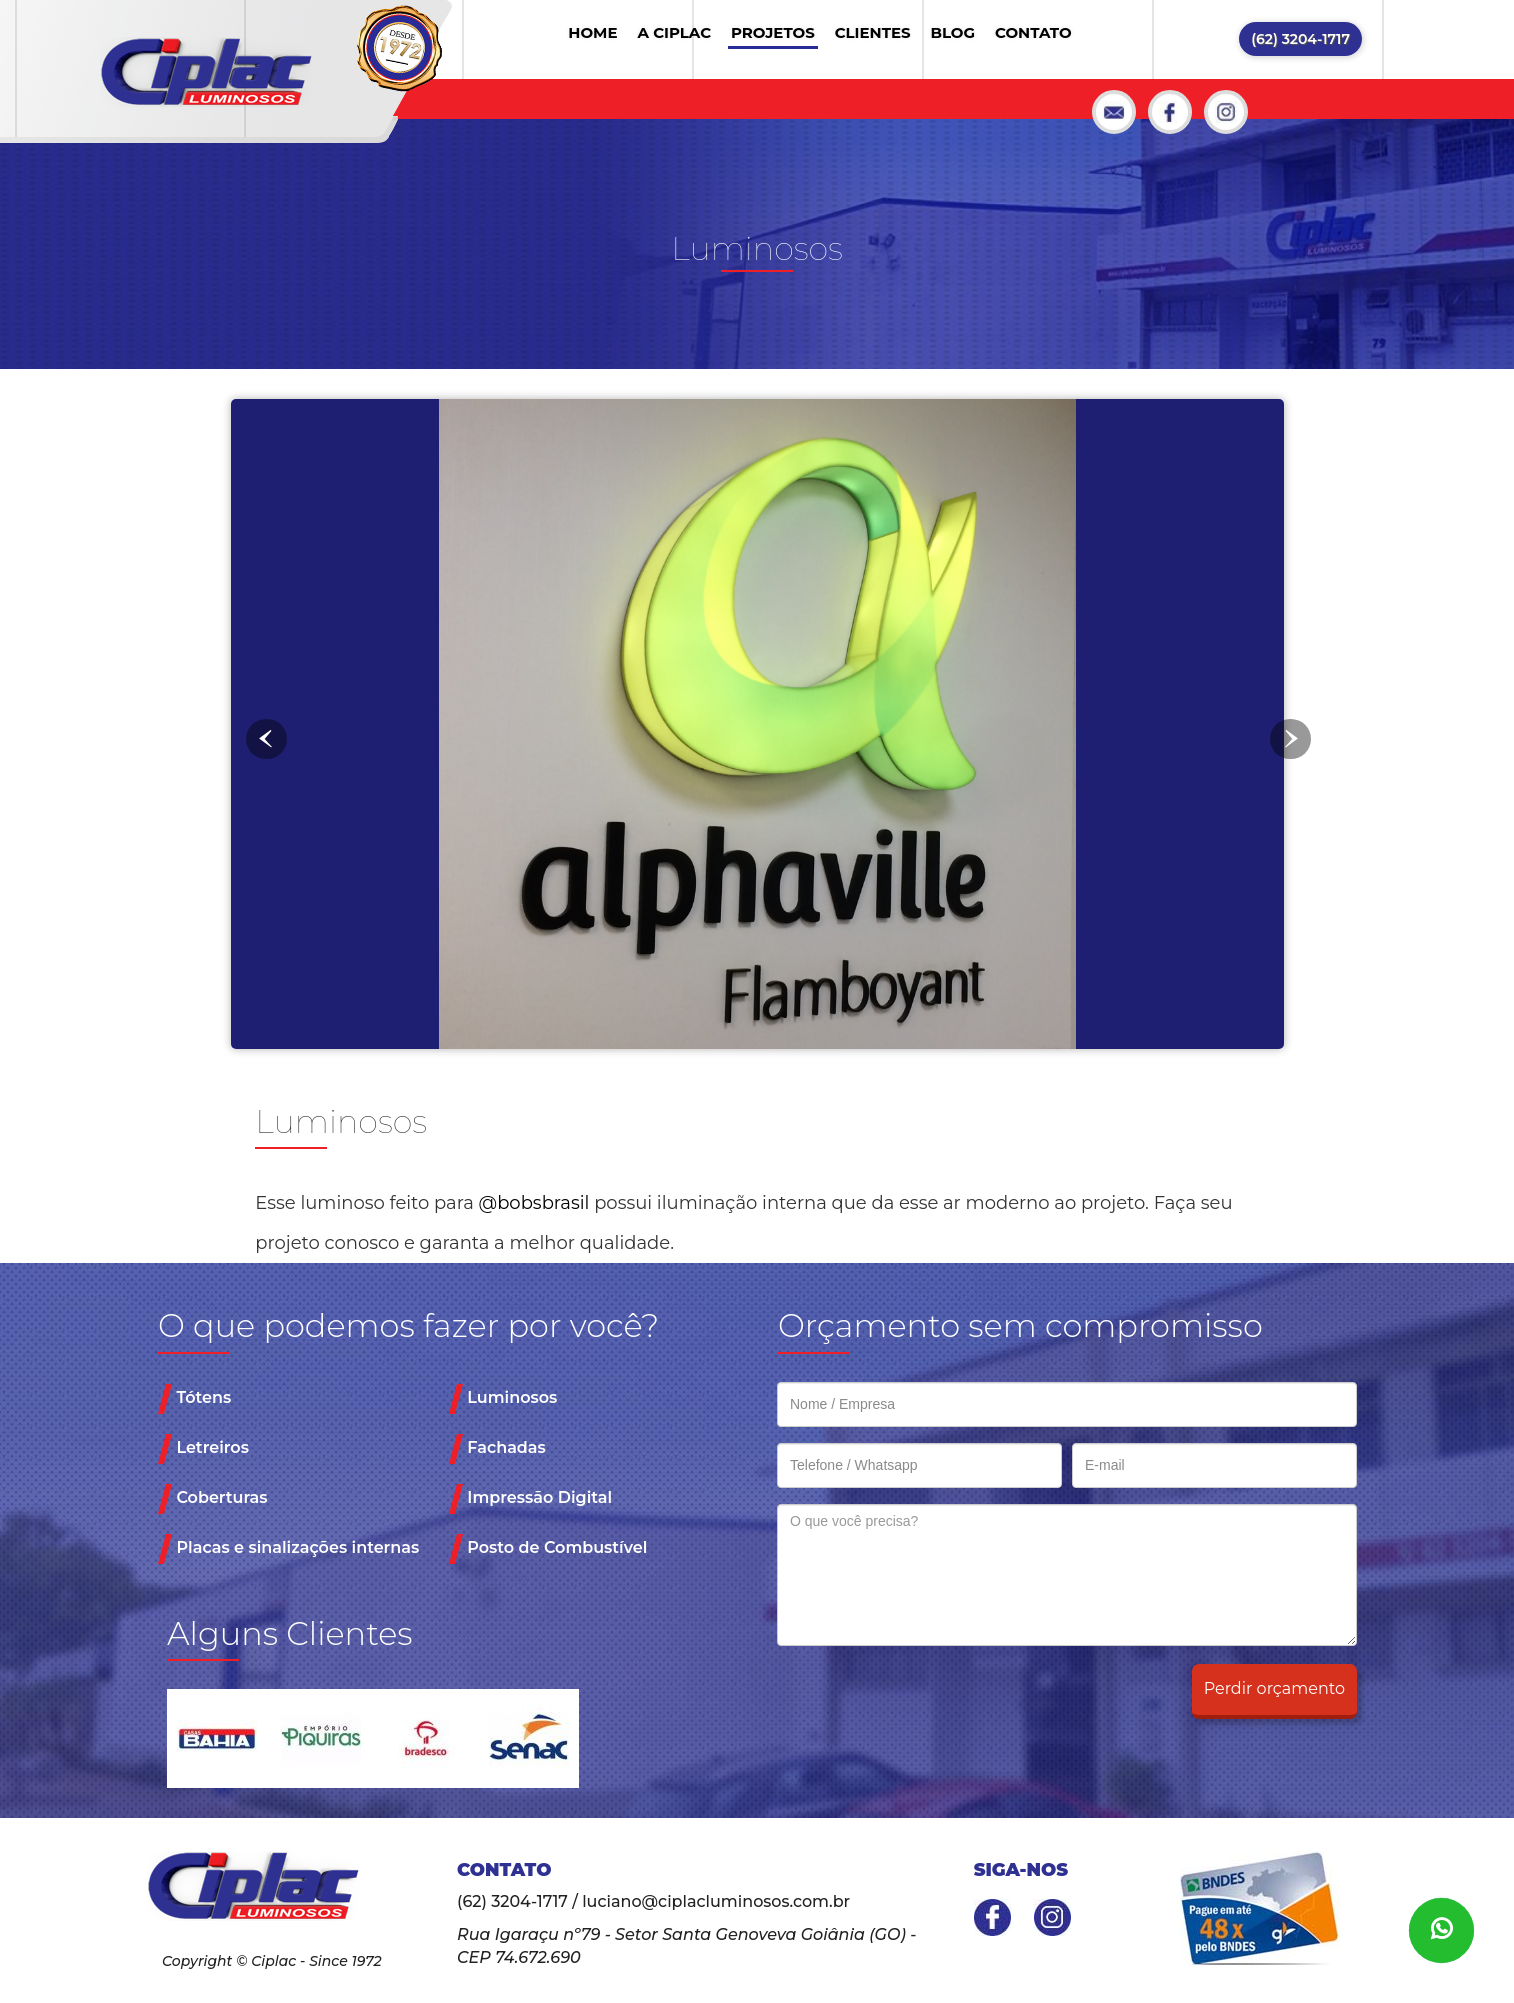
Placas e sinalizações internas (288, 1549)
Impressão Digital (530, 1499)
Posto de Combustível (548, 1549)
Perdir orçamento (1274, 1688)
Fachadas (497, 1449)
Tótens (194, 1399)
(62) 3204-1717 (1300, 39)
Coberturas (212, 1499)
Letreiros (203, 1449)
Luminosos (503, 1399)
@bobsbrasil (534, 1203)
